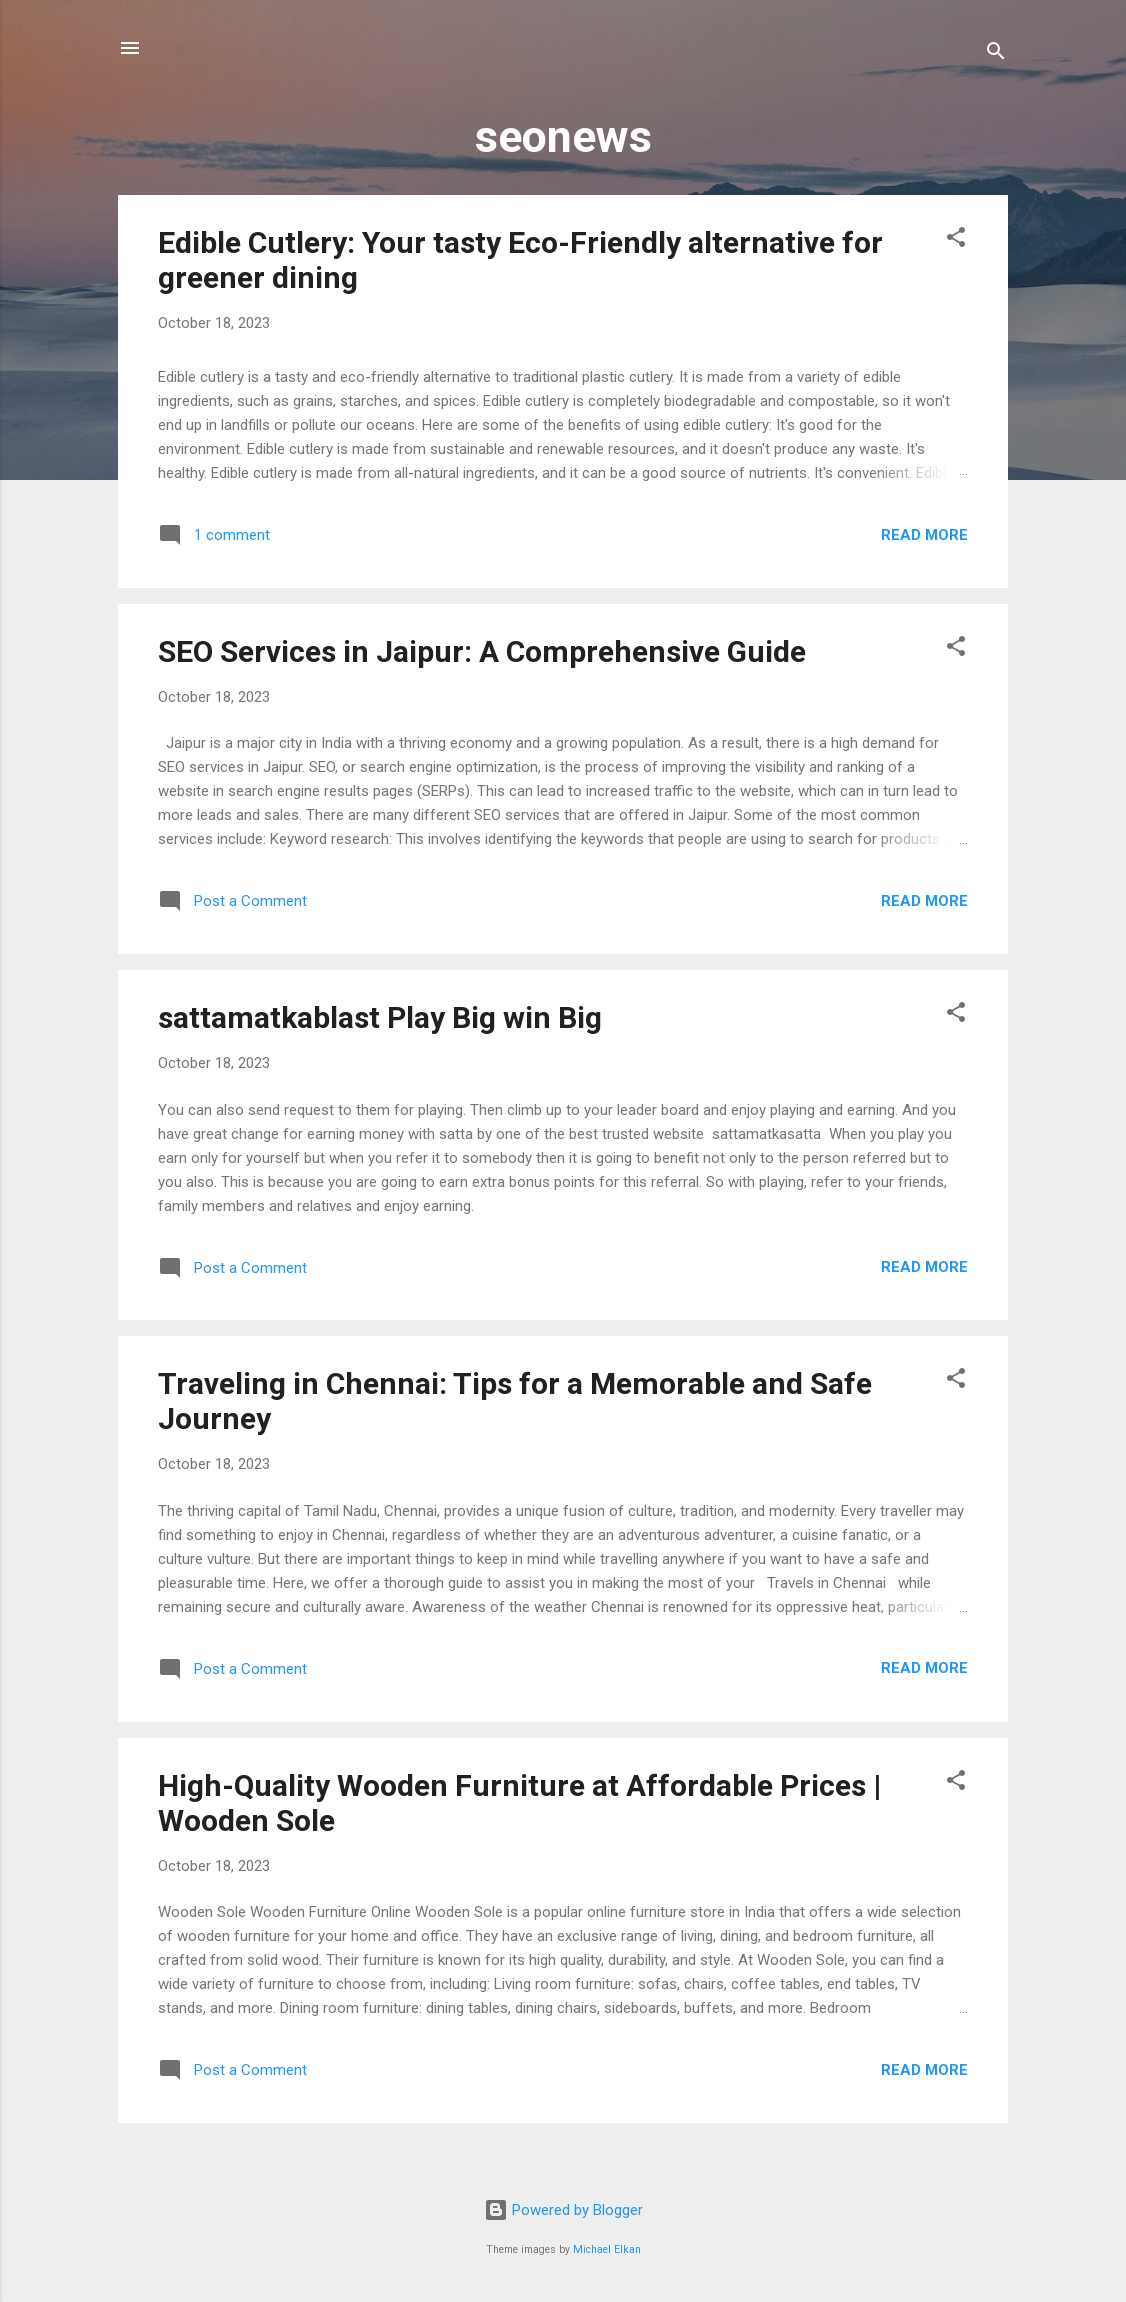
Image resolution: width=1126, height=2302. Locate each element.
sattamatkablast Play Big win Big (380, 1017)
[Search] (996, 54)
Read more (924, 535)
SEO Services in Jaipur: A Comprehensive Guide (482, 651)
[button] (956, 240)
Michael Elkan (607, 2249)
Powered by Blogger (563, 2210)
